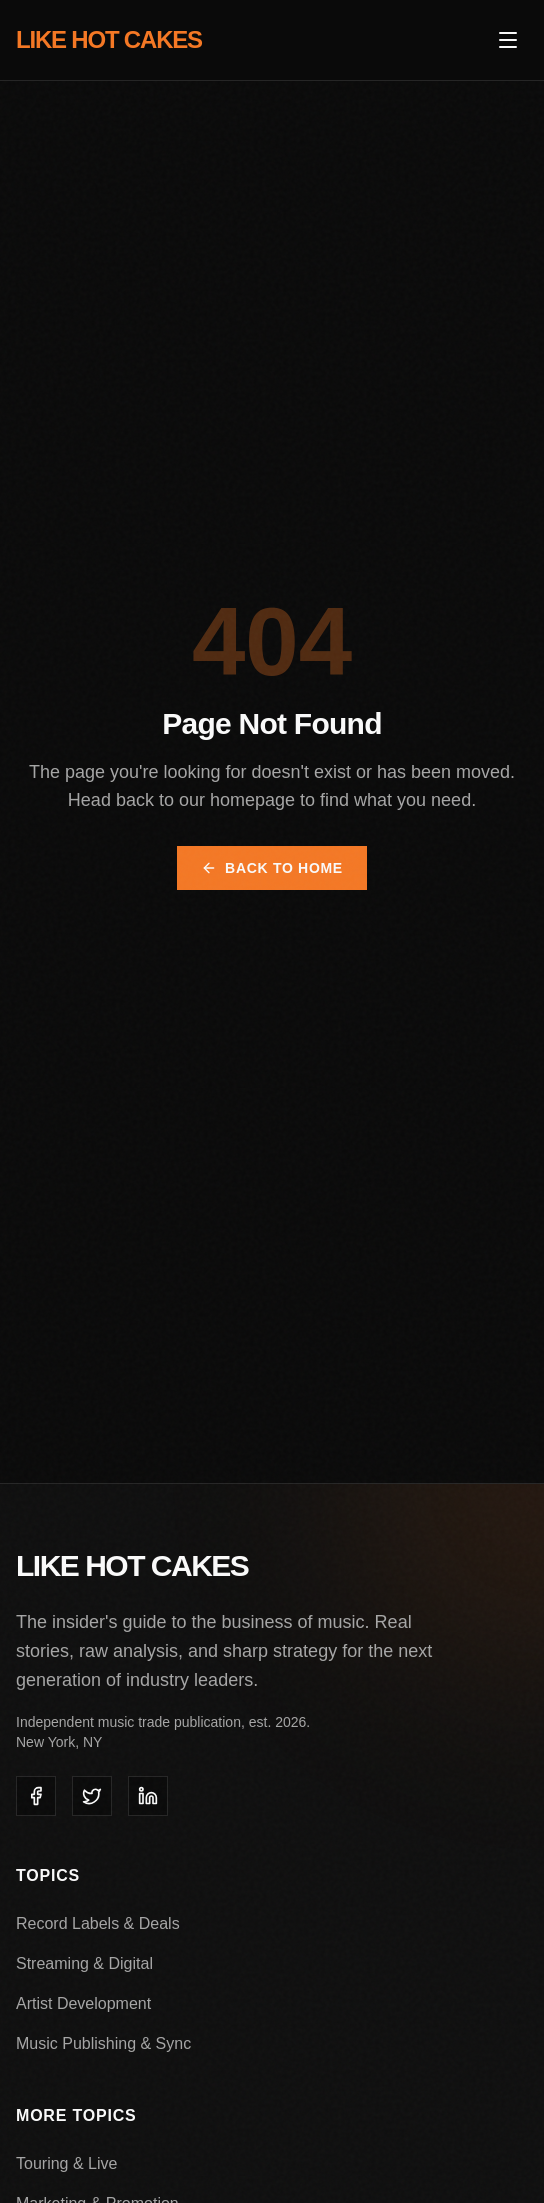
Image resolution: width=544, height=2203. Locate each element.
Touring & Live (66, 2163)
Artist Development (83, 2003)
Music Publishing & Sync (103, 2043)
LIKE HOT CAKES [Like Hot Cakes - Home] (109, 39)
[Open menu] (508, 40)
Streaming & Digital (84, 1963)
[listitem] (36, 1796)
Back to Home (272, 868)
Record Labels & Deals (98, 1923)
